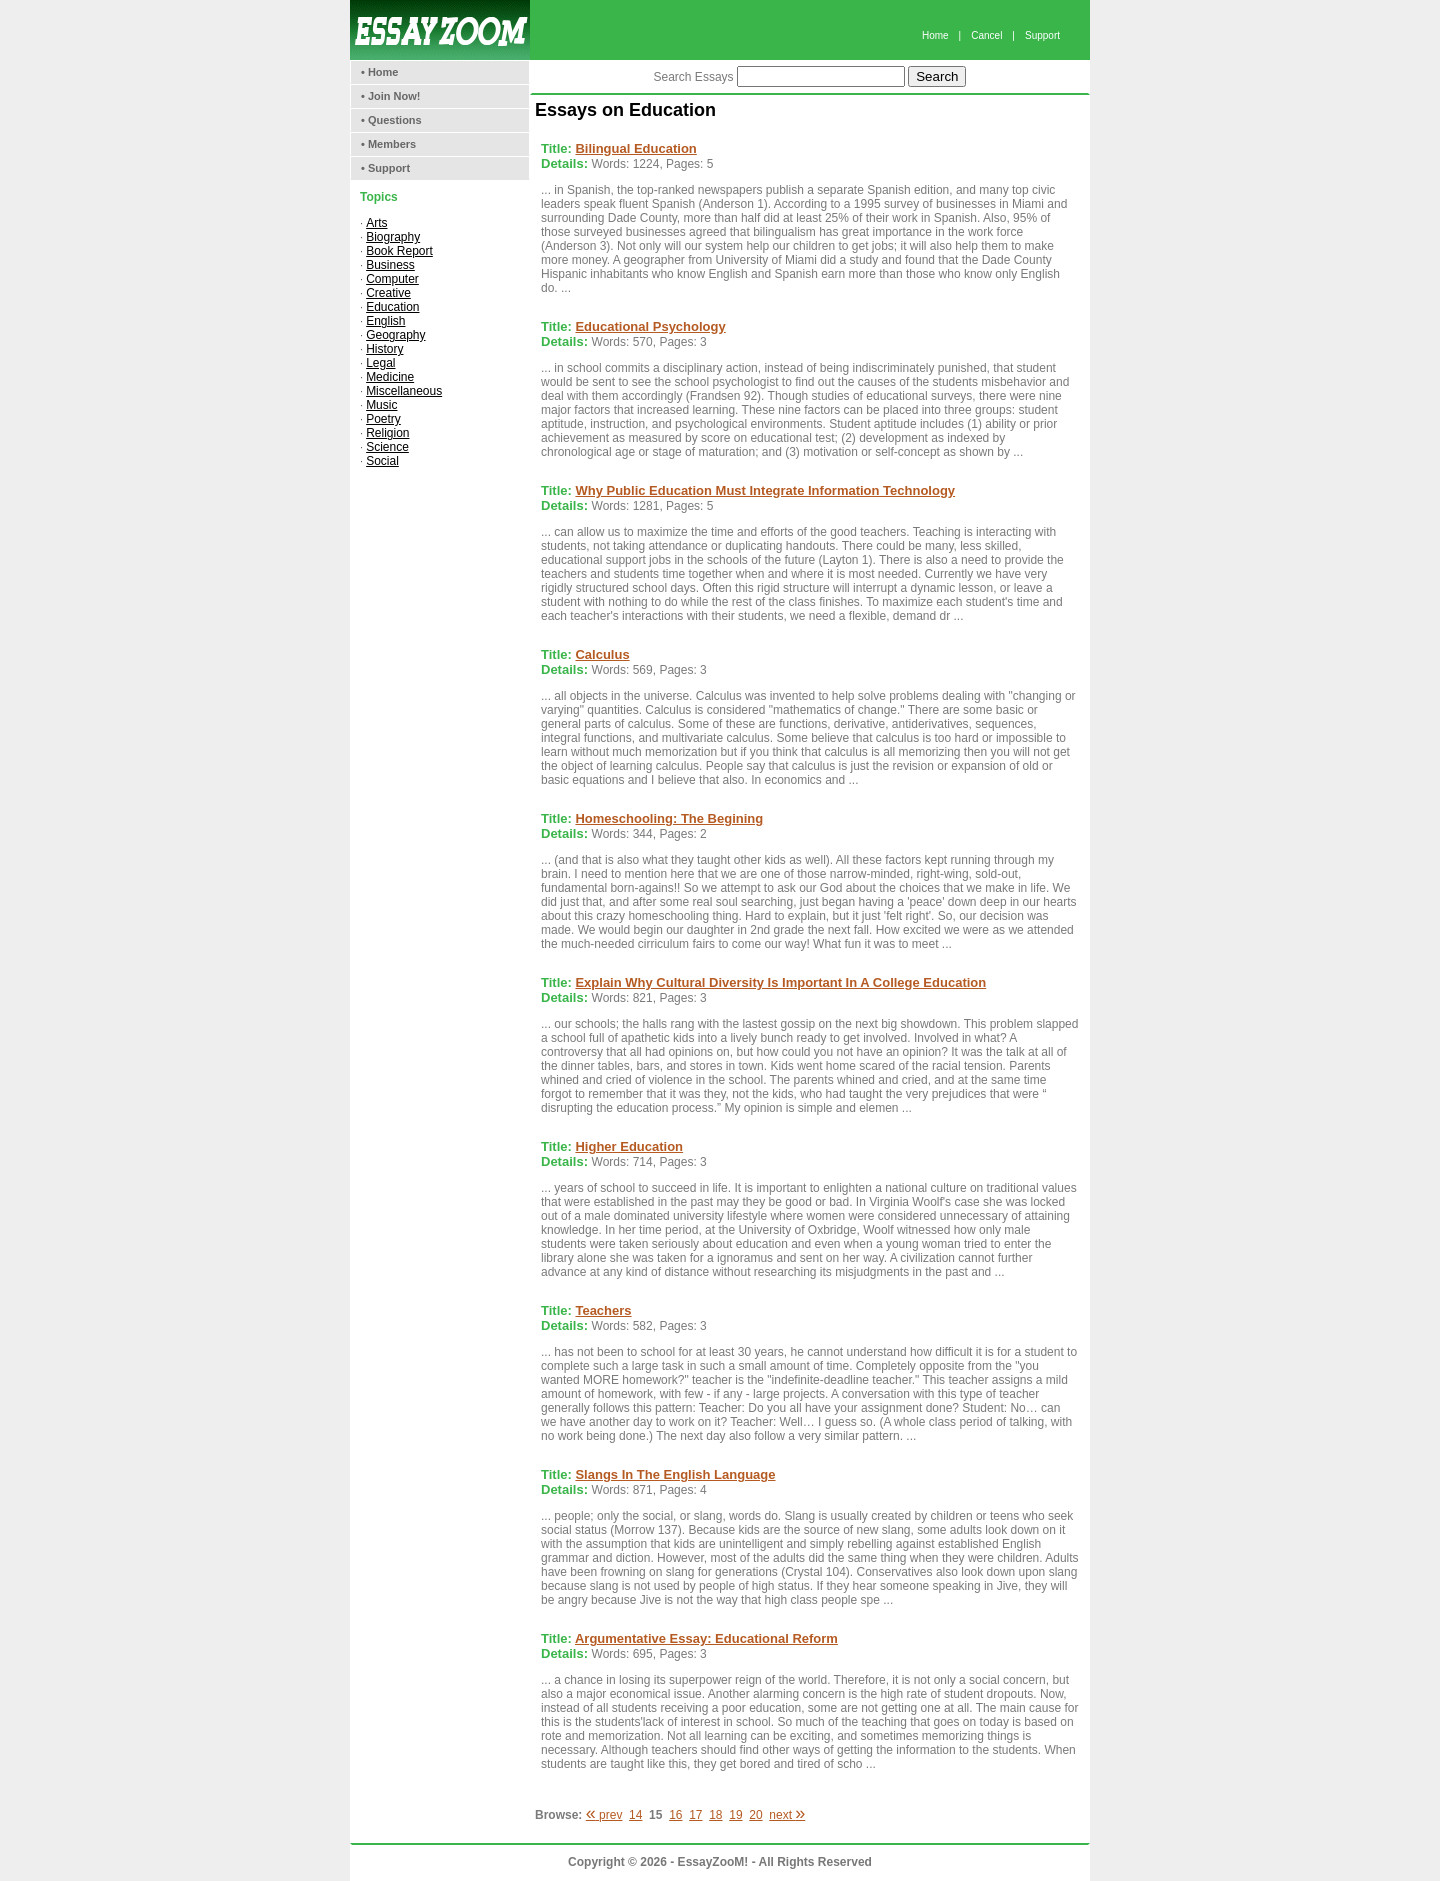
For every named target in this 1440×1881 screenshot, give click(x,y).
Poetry (383, 419)
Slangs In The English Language (675, 1474)
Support (1042, 35)
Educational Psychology (650, 326)
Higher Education (629, 1146)
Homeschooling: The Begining (669, 818)
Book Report (399, 251)
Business (390, 265)
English (385, 321)
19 (735, 1815)
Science (387, 447)
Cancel (986, 35)
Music (381, 405)
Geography (395, 335)
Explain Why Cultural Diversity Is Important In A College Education (780, 982)
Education (392, 307)
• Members (388, 144)
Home (935, 35)
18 (715, 1815)
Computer (392, 279)
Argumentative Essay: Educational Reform (706, 1638)
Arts (376, 223)
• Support (385, 168)
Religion (387, 433)
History (384, 349)
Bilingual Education (635, 148)
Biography (393, 237)
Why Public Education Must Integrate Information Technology (765, 490)
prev (604, 1815)
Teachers (603, 1310)
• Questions (391, 120)
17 (695, 1815)
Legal (380, 363)
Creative (388, 293)
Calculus (602, 654)
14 (635, 1815)
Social (382, 461)
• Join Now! (390, 96)
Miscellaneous (404, 391)
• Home (379, 72)
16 (675, 1815)
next (787, 1815)
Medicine (390, 377)
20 (755, 1815)
